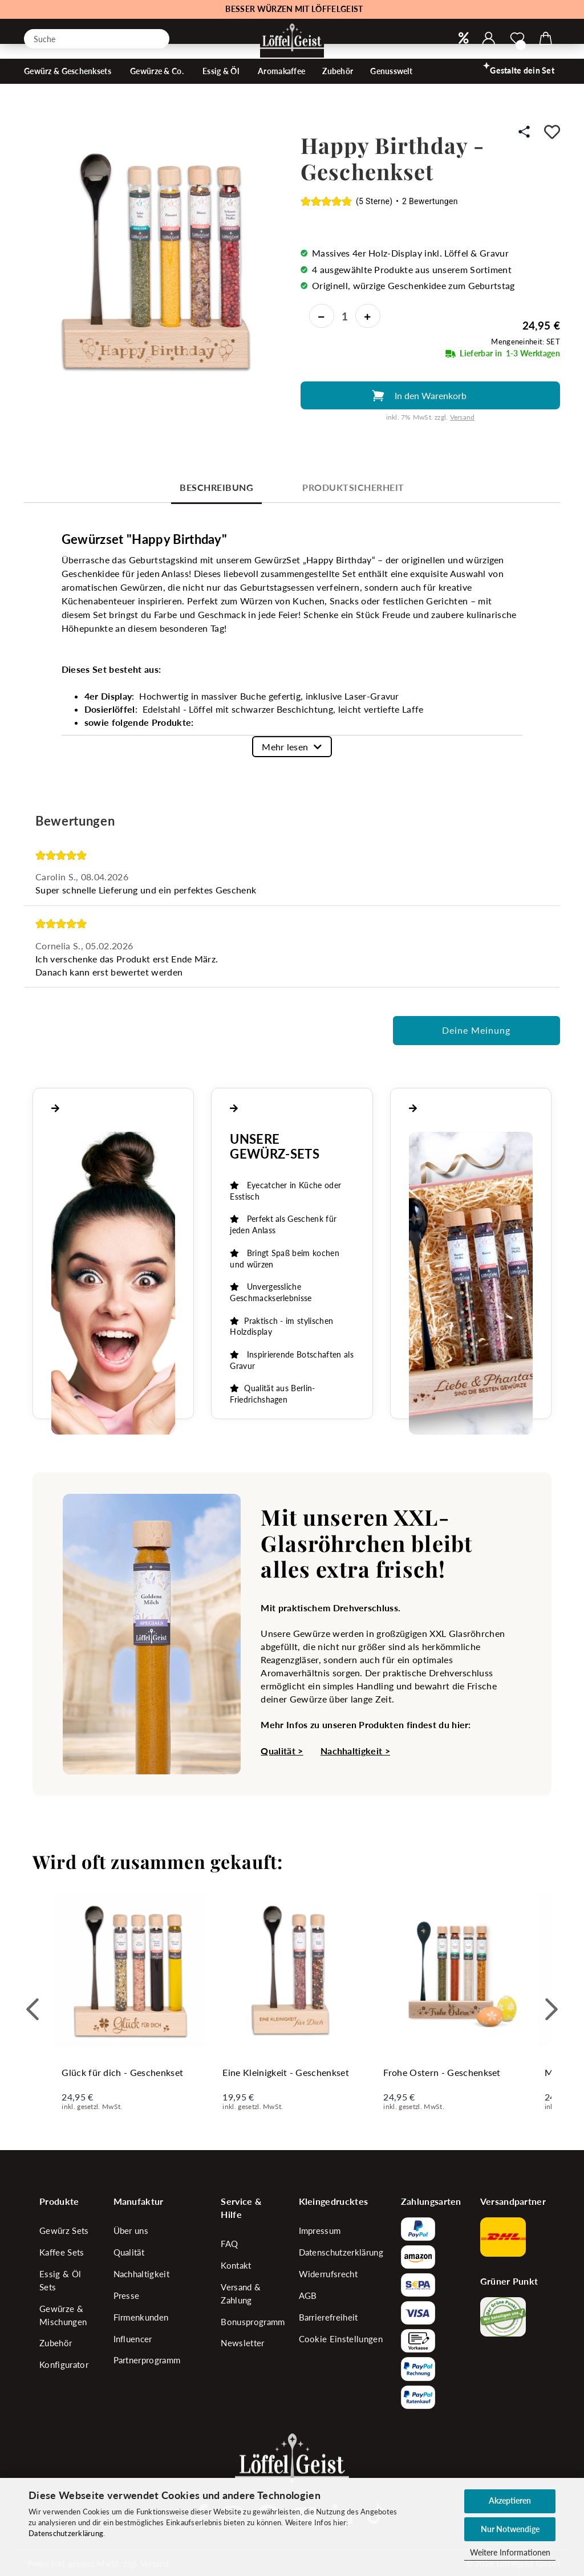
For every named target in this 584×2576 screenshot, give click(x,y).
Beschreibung (216, 487)
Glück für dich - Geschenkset (122, 2072)
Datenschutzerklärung (66, 2533)
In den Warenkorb (431, 395)
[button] (488, 39)
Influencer (132, 2339)
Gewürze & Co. (157, 89)
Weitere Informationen (510, 2552)
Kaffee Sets (61, 2252)
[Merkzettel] (517, 39)
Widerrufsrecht (328, 2274)
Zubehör (337, 89)
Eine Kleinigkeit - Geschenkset (285, 2072)
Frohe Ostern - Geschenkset (441, 2072)
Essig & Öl (221, 89)
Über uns (131, 2230)
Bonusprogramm (253, 2322)
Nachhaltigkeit (141, 2274)
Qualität (129, 2252)
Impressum (320, 2230)
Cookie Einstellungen (341, 2339)
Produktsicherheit (353, 487)
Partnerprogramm (147, 2360)
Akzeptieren (510, 2500)
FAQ (229, 2243)
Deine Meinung (476, 1030)
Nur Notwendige (510, 2529)
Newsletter (242, 2343)
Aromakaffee (281, 89)
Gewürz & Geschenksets (68, 89)
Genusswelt (392, 89)
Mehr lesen (285, 746)
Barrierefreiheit (328, 2317)
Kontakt (236, 2265)
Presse (126, 2295)
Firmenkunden (141, 2317)
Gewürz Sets (64, 2230)
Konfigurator (63, 2364)
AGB (308, 2295)
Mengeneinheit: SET (525, 341)
